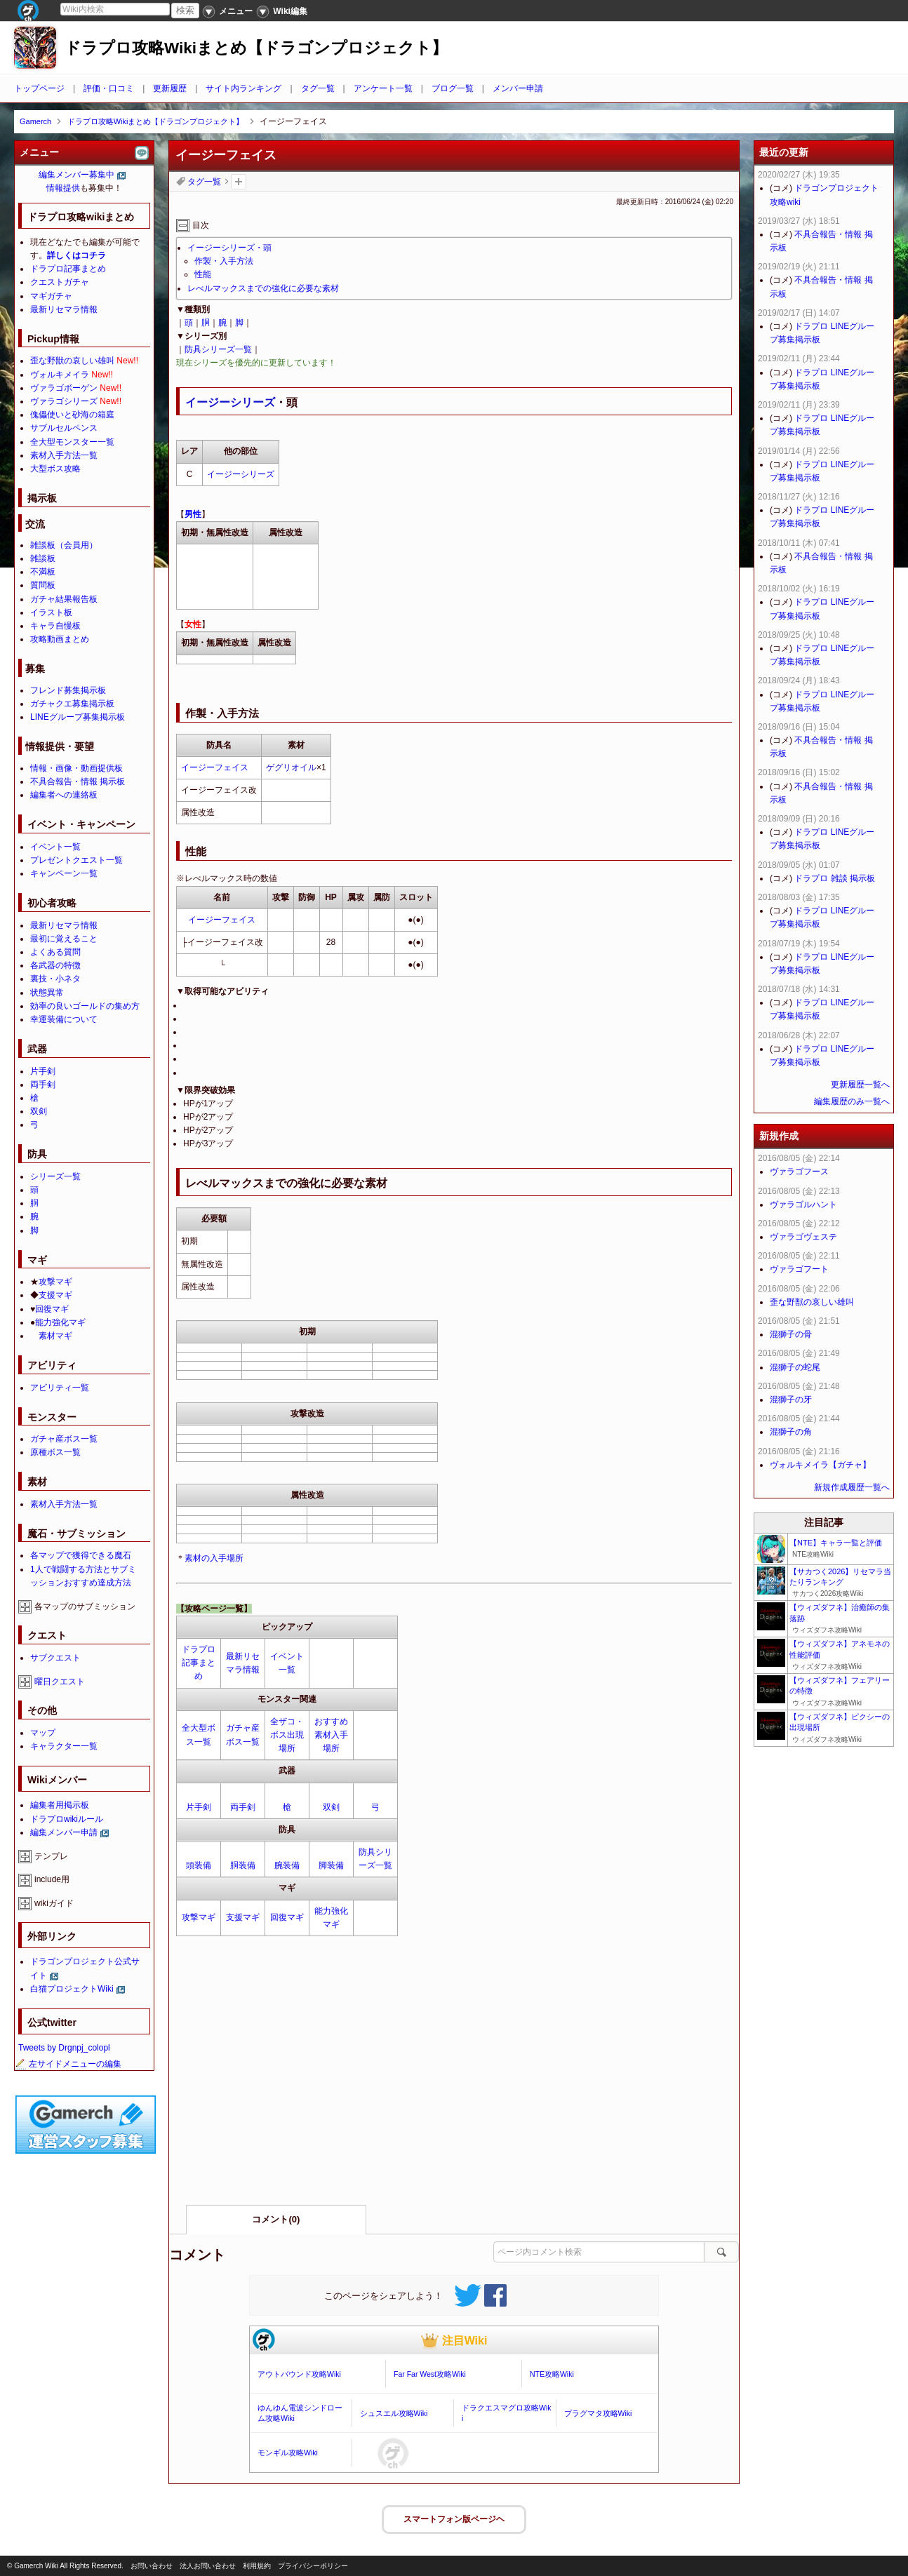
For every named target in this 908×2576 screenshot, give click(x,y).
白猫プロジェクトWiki (72, 1989)
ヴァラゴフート (799, 1269)
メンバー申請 (518, 88)
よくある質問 (55, 952)
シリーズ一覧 (55, 1176)
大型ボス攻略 (55, 469)
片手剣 (198, 1807)
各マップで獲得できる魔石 (80, 1555)
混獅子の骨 (791, 1334)
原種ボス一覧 (55, 1452)
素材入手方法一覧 (64, 455)
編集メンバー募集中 (76, 175)
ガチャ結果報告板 (64, 599)
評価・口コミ (109, 88)
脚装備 (331, 1865)
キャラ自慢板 (55, 626)
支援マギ (243, 1917)
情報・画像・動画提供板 (76, 768)
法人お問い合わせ (208, 2566)
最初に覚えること (64, 939)
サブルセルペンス (64, 428)
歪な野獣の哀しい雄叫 (72, 360)
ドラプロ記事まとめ (198, 1662)
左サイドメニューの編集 (68, 2064)
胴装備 (242, 1865)
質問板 (42, 585)
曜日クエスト (59, 1681)
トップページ (39, 88)
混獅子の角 (791, 1432)
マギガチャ (51, 296)
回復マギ (287, 1917)
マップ (42, 1733)
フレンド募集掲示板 (68, 690)
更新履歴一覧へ (860, 1084)
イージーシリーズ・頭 (229, 248)
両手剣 (242, 1807)
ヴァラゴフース (799, 1171)
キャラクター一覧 (64, 1746)
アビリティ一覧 (59, 1388)
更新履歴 (170, 88)
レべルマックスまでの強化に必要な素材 (263, 288)
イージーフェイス (214, 767)
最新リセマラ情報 (64, 309)
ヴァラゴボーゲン (64, 388)
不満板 (42, 572)
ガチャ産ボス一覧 (64, 1439)
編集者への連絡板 (64, 795)
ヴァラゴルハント (803, 1204)
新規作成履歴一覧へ (852, 1487)
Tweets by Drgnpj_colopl (64, 2048)
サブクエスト (55, 1658)
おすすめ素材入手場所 (331, 1735)
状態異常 (47, 993)
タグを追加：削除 (238, 181)
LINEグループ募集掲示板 (77, 717)
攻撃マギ (198, 1917)
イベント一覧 (55, 847)
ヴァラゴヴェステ (803, 1237)
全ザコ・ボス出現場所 (287, 1735)
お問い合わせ (152, 2566)
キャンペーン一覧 (64, 873)
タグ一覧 (318, 88)
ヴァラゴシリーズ (64, 401)
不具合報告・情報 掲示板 (77, 781)
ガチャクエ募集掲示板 (72, 704)
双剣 (331, 1807)
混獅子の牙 (791, 1399)
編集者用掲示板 (59, 1805)
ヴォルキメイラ (59, 375)
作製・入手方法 (223, 261)
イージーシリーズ (230, 402)
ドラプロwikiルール (66, 1819)
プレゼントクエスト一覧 (76, 860)
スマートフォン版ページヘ (454, 2519)
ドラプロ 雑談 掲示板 (834, 878)
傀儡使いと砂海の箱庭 (72, 415)
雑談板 (42, 558)
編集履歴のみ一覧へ (852, 1101)
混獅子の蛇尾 (795, 1367)
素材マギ (55, 1336)
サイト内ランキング (243, 88)
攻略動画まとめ (59, 639)
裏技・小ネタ (55, 979)
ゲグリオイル (291, 767)
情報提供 (63, 188)
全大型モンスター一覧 (72, 442)
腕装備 (287, 1865)
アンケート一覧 (383, 88)
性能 (202, 274)
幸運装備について (64, 1019)
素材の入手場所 (214, 1558)
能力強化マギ (60, 1322)
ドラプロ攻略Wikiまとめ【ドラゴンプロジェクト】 (256, 48)
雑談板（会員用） (64, 545)
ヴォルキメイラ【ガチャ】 (820, 1465)
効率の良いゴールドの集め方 (85, 1006)
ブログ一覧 (453, 88)
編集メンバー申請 (64, 1832)
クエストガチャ (59, 282)
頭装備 (198, 1865)
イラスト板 (51, 612)
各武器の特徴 (55, 965)
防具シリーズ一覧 (218, 349)
